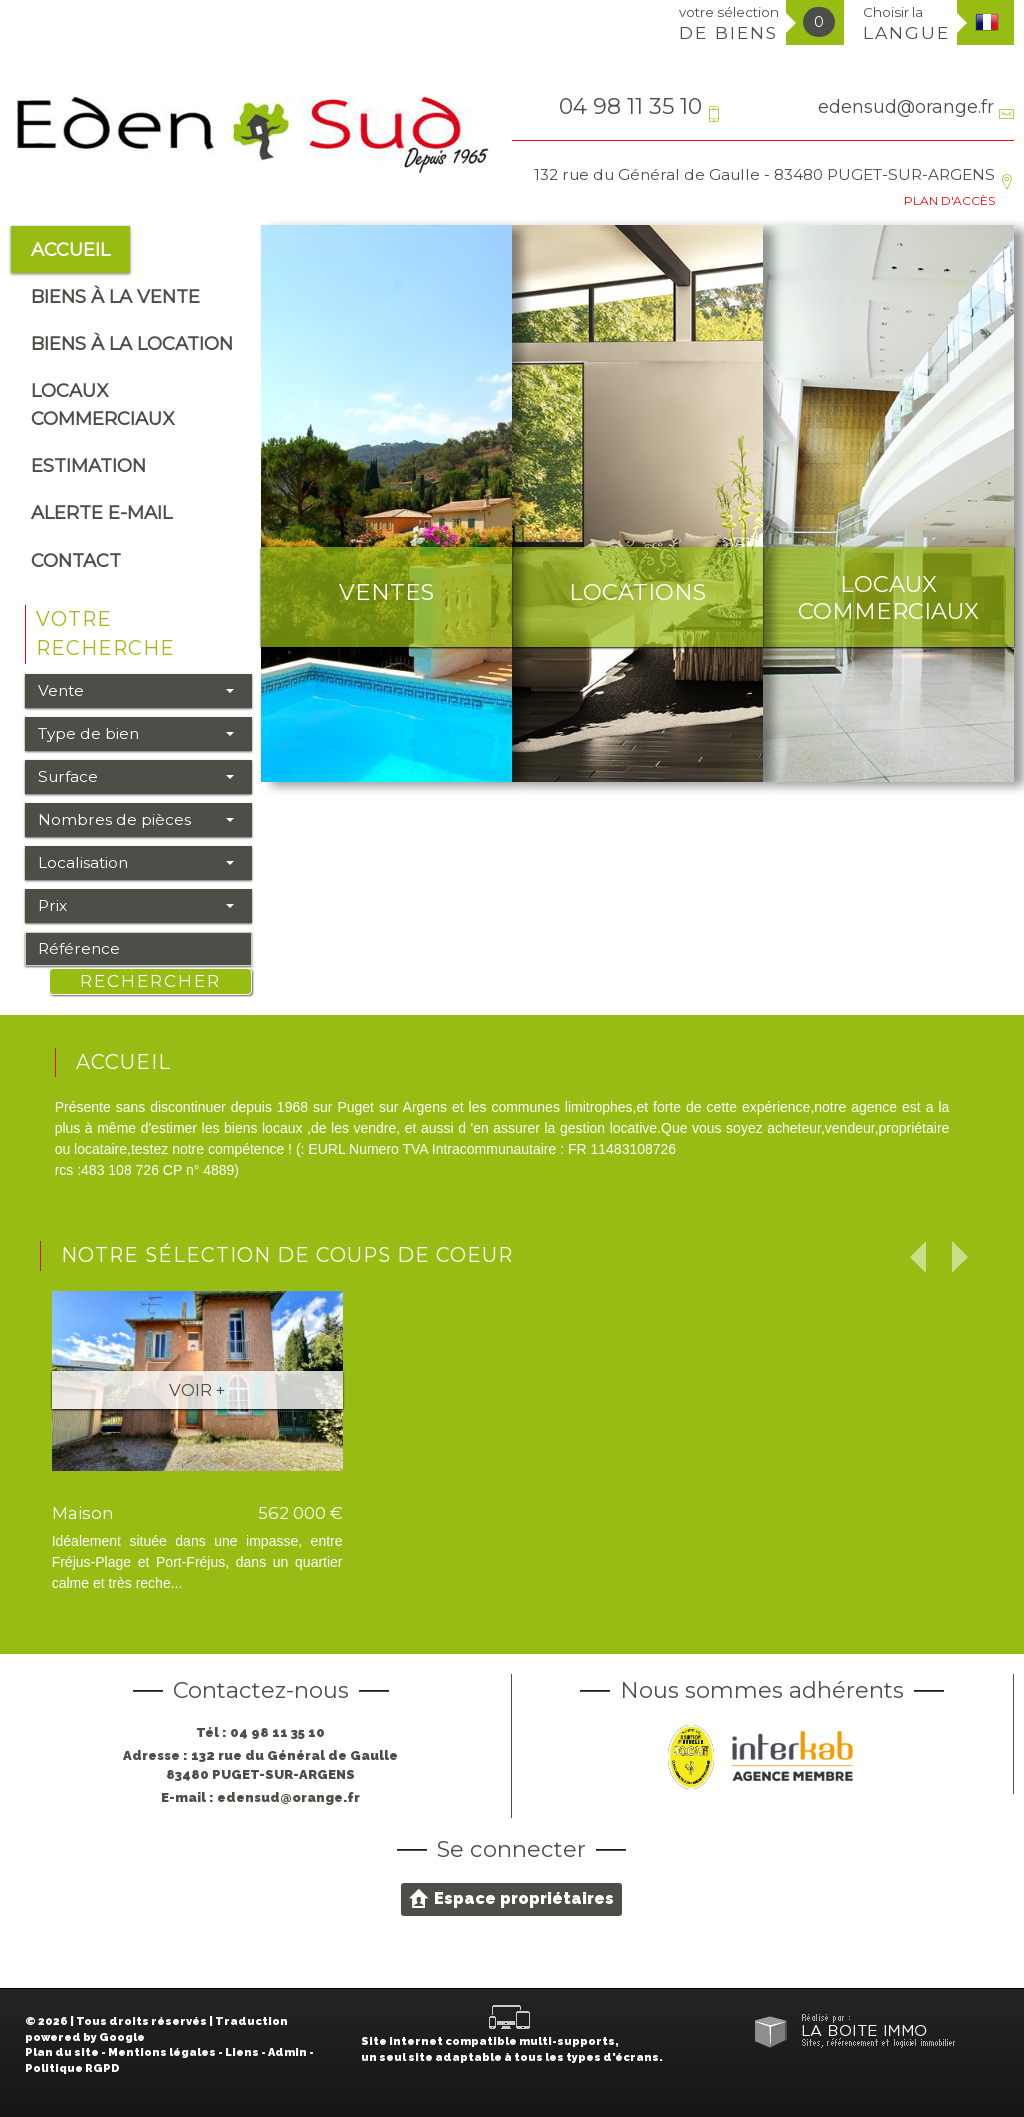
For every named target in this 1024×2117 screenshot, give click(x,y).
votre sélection (729, 23)
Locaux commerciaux (102, 404)
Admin (287, 2052)
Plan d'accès (949, 200)
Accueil (70, 249)
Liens (242, 2052)
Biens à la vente (115, 296)
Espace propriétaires (511, 1898)
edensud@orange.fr (906, 106)
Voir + (197, 1390)
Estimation (88, 465)
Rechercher (150, 981)
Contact (76, 560)
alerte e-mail (101, 512)
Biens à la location (132, 343)
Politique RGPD (72, 2068)
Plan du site (62, 2052)
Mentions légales (162, 2052)
